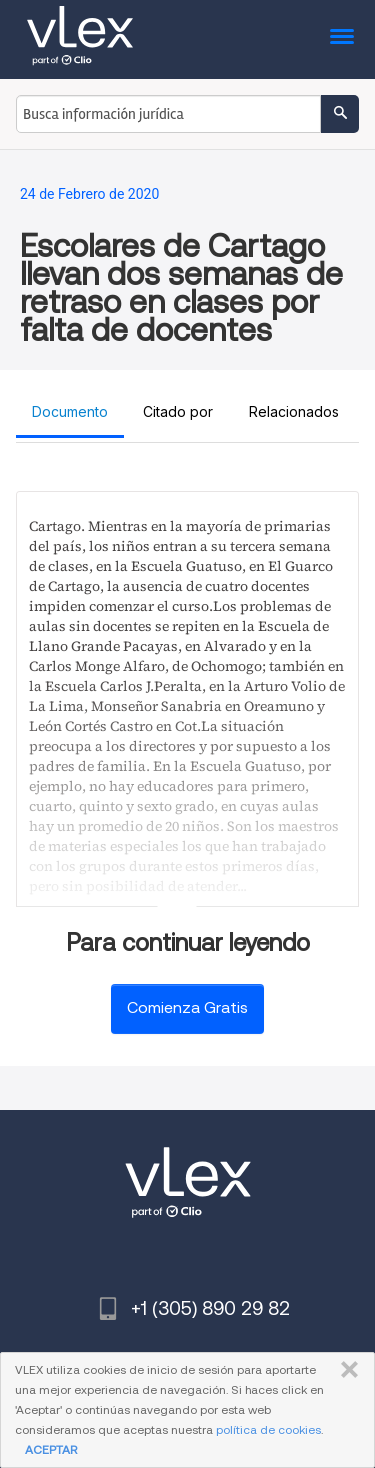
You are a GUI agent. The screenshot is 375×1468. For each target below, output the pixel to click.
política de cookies (268, 1429)
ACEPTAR (51, 1449)
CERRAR (345, 1370)
